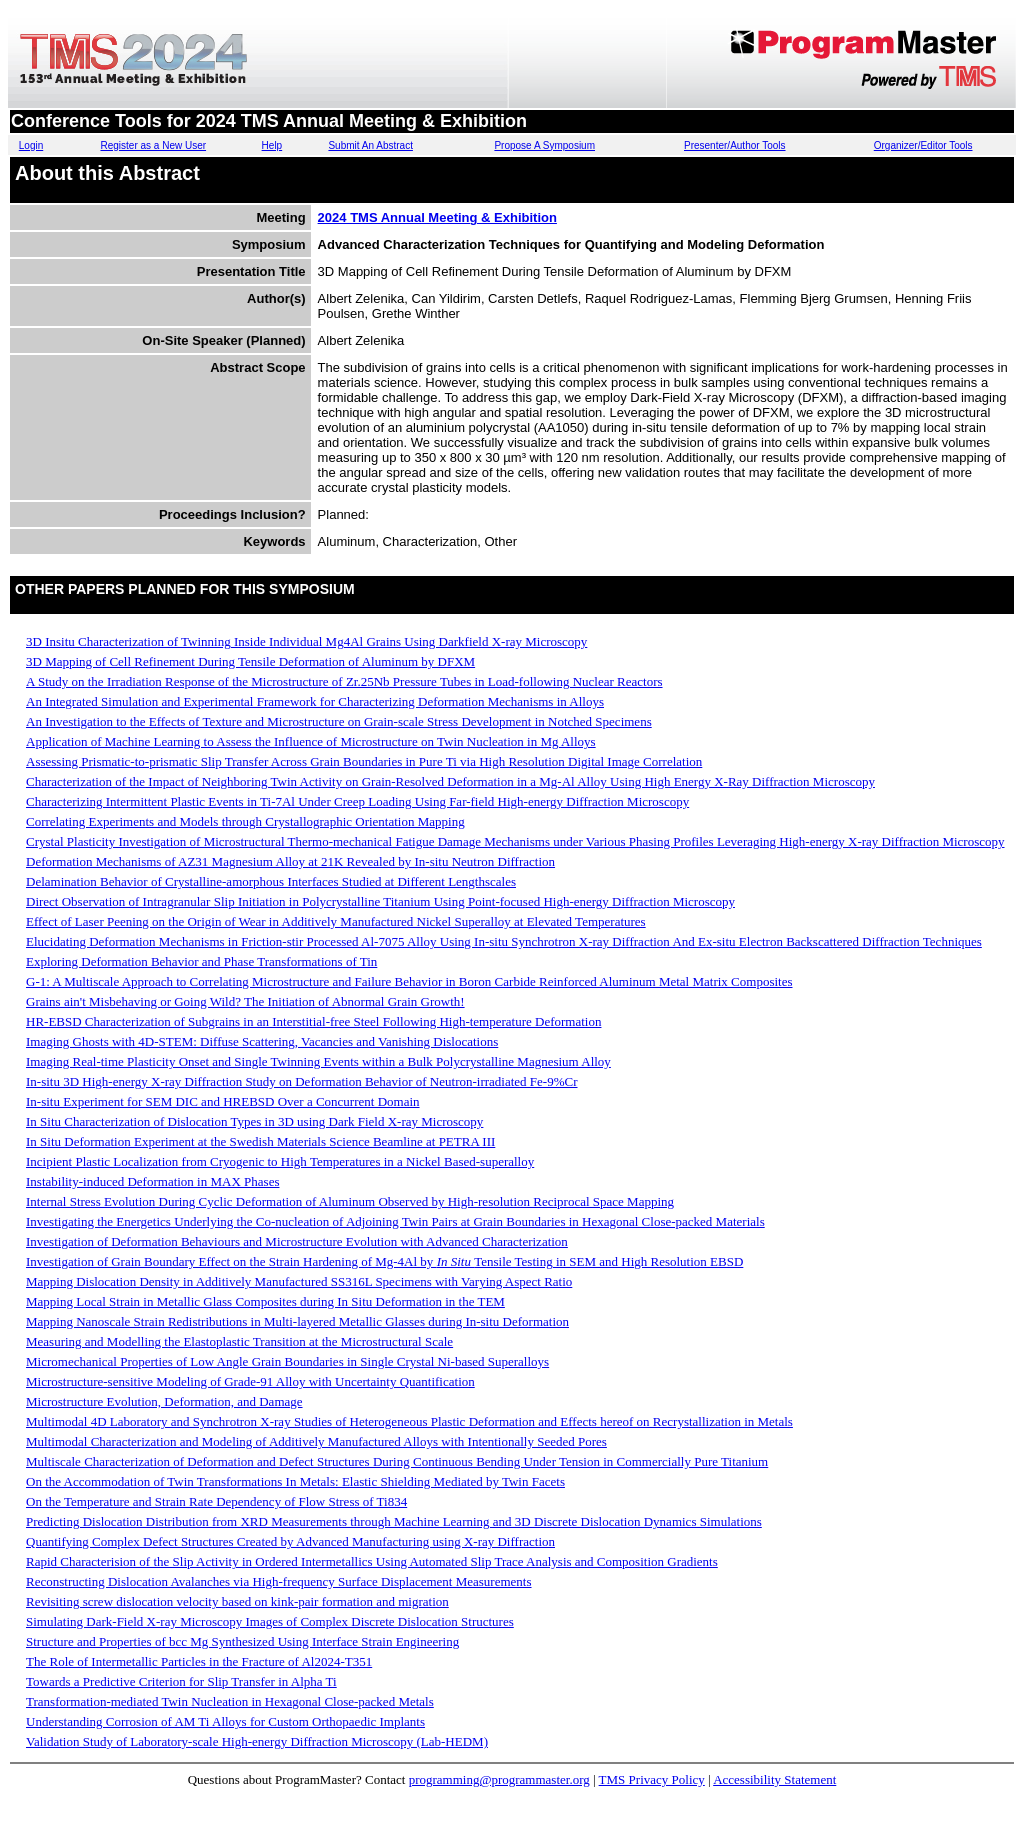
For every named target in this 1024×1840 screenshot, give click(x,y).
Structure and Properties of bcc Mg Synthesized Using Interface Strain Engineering (242, 1641)
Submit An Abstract (370, 145)
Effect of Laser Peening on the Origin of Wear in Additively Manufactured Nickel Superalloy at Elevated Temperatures (336, 921)
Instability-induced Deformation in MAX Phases (152, 1181)
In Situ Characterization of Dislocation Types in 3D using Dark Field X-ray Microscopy (254, 1121)
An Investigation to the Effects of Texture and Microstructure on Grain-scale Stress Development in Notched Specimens (339, 721)
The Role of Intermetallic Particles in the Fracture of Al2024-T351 (199, 1661)
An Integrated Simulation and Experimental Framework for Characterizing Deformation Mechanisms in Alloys (315, 701)
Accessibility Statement (774, 1779)
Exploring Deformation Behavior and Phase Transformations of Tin (201, 961)
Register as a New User (153, 145)
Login (31, 145)
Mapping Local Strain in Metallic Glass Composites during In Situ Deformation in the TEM (265, 1301)
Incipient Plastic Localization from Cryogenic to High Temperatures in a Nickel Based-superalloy (280, 1161)
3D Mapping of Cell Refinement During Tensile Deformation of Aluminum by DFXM (250, 661)
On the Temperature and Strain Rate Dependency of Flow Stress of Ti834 (216, 1501)
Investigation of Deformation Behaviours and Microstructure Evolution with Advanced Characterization (297, 1241)
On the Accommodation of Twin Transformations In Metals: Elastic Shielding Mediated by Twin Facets (295, 1481)
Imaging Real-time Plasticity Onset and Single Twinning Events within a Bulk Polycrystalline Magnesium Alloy (318, 1061)
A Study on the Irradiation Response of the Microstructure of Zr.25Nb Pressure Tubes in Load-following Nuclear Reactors (344, 681)
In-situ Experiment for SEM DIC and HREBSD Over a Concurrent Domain (223, 1101)
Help (272, 145)
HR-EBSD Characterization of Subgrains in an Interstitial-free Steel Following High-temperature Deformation (313, 1021)
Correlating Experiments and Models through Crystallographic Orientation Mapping (245, 821)
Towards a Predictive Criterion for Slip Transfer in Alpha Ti (181, 1681)
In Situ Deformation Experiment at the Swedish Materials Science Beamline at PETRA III (260, 1141)
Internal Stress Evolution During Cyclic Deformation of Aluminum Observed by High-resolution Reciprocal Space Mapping (350, 1201)
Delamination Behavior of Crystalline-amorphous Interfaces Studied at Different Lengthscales (271, 881)
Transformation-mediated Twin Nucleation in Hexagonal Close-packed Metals (230, 1701)
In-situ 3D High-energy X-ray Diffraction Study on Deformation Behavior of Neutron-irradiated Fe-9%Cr (302, 1081)
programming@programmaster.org (499, 1779)
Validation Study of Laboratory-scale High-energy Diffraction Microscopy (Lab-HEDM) (257, 1741)
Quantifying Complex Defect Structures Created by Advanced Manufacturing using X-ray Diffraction (290, 1541)
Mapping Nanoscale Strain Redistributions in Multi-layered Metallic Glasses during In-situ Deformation (297, 1321)
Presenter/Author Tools (735, 145)
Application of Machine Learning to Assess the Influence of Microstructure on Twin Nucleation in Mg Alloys (311, 741)
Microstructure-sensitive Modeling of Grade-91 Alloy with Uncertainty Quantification (250, 1381)
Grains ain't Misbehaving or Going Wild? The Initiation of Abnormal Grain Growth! (245, 1001)
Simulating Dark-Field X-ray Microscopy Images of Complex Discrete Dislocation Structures (270, 1621)
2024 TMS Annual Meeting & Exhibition (437, 217)
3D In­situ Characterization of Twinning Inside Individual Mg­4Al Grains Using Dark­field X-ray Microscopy (306, 641)
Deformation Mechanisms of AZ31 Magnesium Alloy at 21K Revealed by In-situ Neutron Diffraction (290, 861)
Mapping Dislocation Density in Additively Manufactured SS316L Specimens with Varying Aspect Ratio (299, 1281)
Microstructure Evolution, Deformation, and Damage (164, 1401)
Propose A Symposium (544, 145)
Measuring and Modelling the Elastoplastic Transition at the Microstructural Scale (239, 1341)
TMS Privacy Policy (652, 1779)
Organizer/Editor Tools (923, 145)
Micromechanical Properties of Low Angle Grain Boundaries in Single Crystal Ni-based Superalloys (287, 1361)
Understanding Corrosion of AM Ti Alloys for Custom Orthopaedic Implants (225, 1721)
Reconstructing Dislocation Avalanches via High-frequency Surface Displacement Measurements (279, 1581)
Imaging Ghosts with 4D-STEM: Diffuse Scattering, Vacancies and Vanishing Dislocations (262, 1041)
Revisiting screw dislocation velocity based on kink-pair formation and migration (237, 1601)
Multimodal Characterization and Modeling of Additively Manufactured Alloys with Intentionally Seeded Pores (316, 1441)
